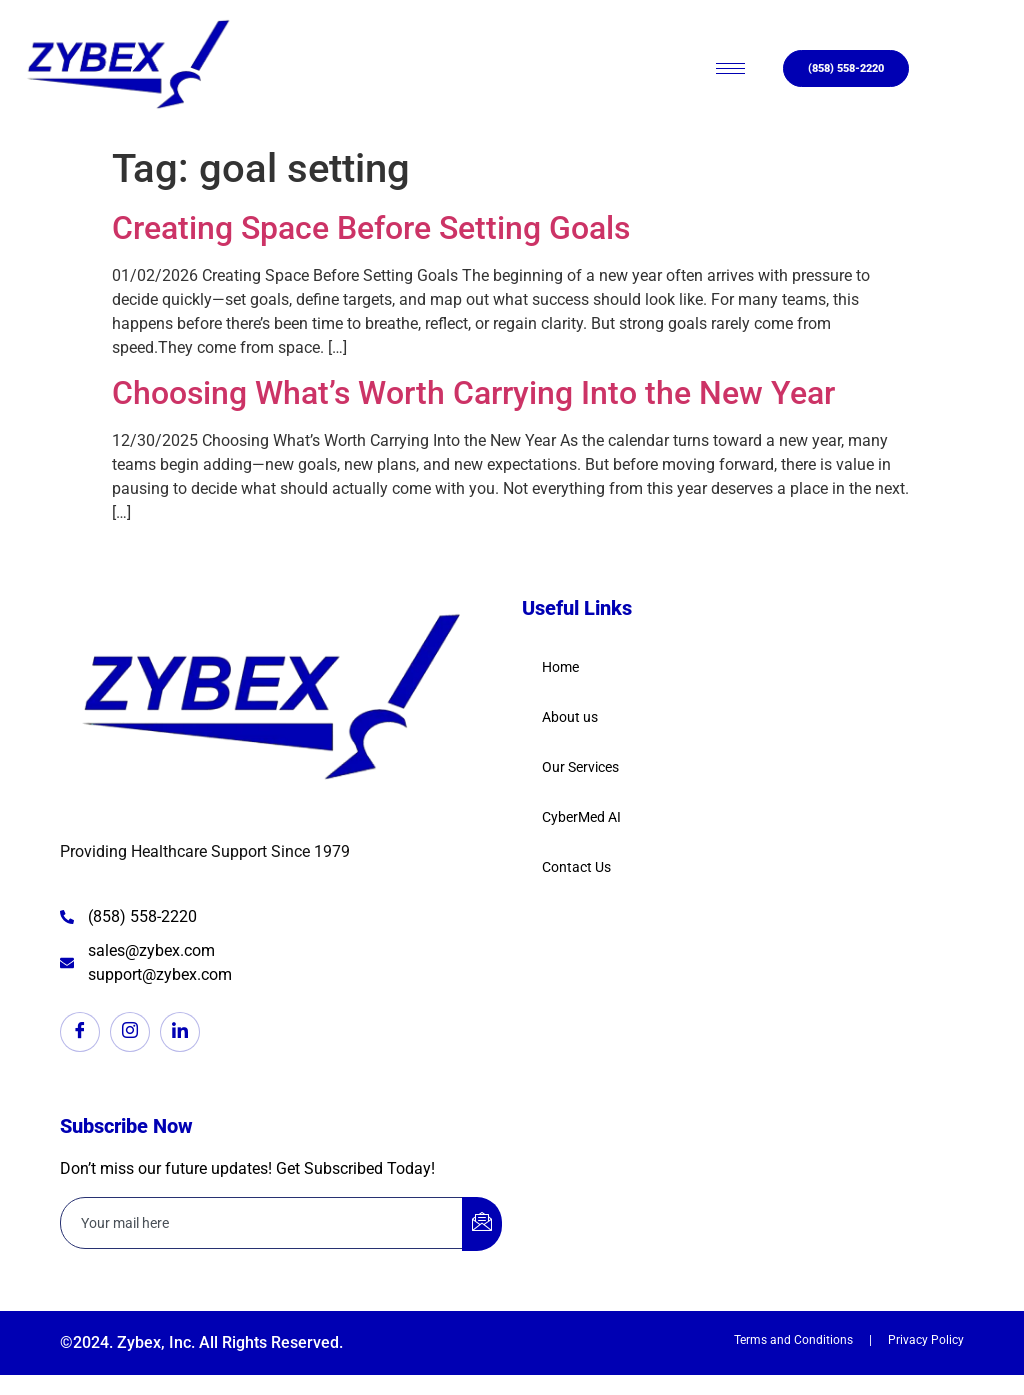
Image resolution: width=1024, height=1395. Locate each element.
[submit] (482, 1224)
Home (560, 667)
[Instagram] (130, 1032)
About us (570, 717)
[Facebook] (80, 1032)
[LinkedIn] (180, 1032)
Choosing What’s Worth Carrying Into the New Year (473, 393)
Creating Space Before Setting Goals (371, 228)
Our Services (580, 767)
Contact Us (576, 867)
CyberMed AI (581, 817)
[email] (262, 1223)
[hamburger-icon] (730, 68)
